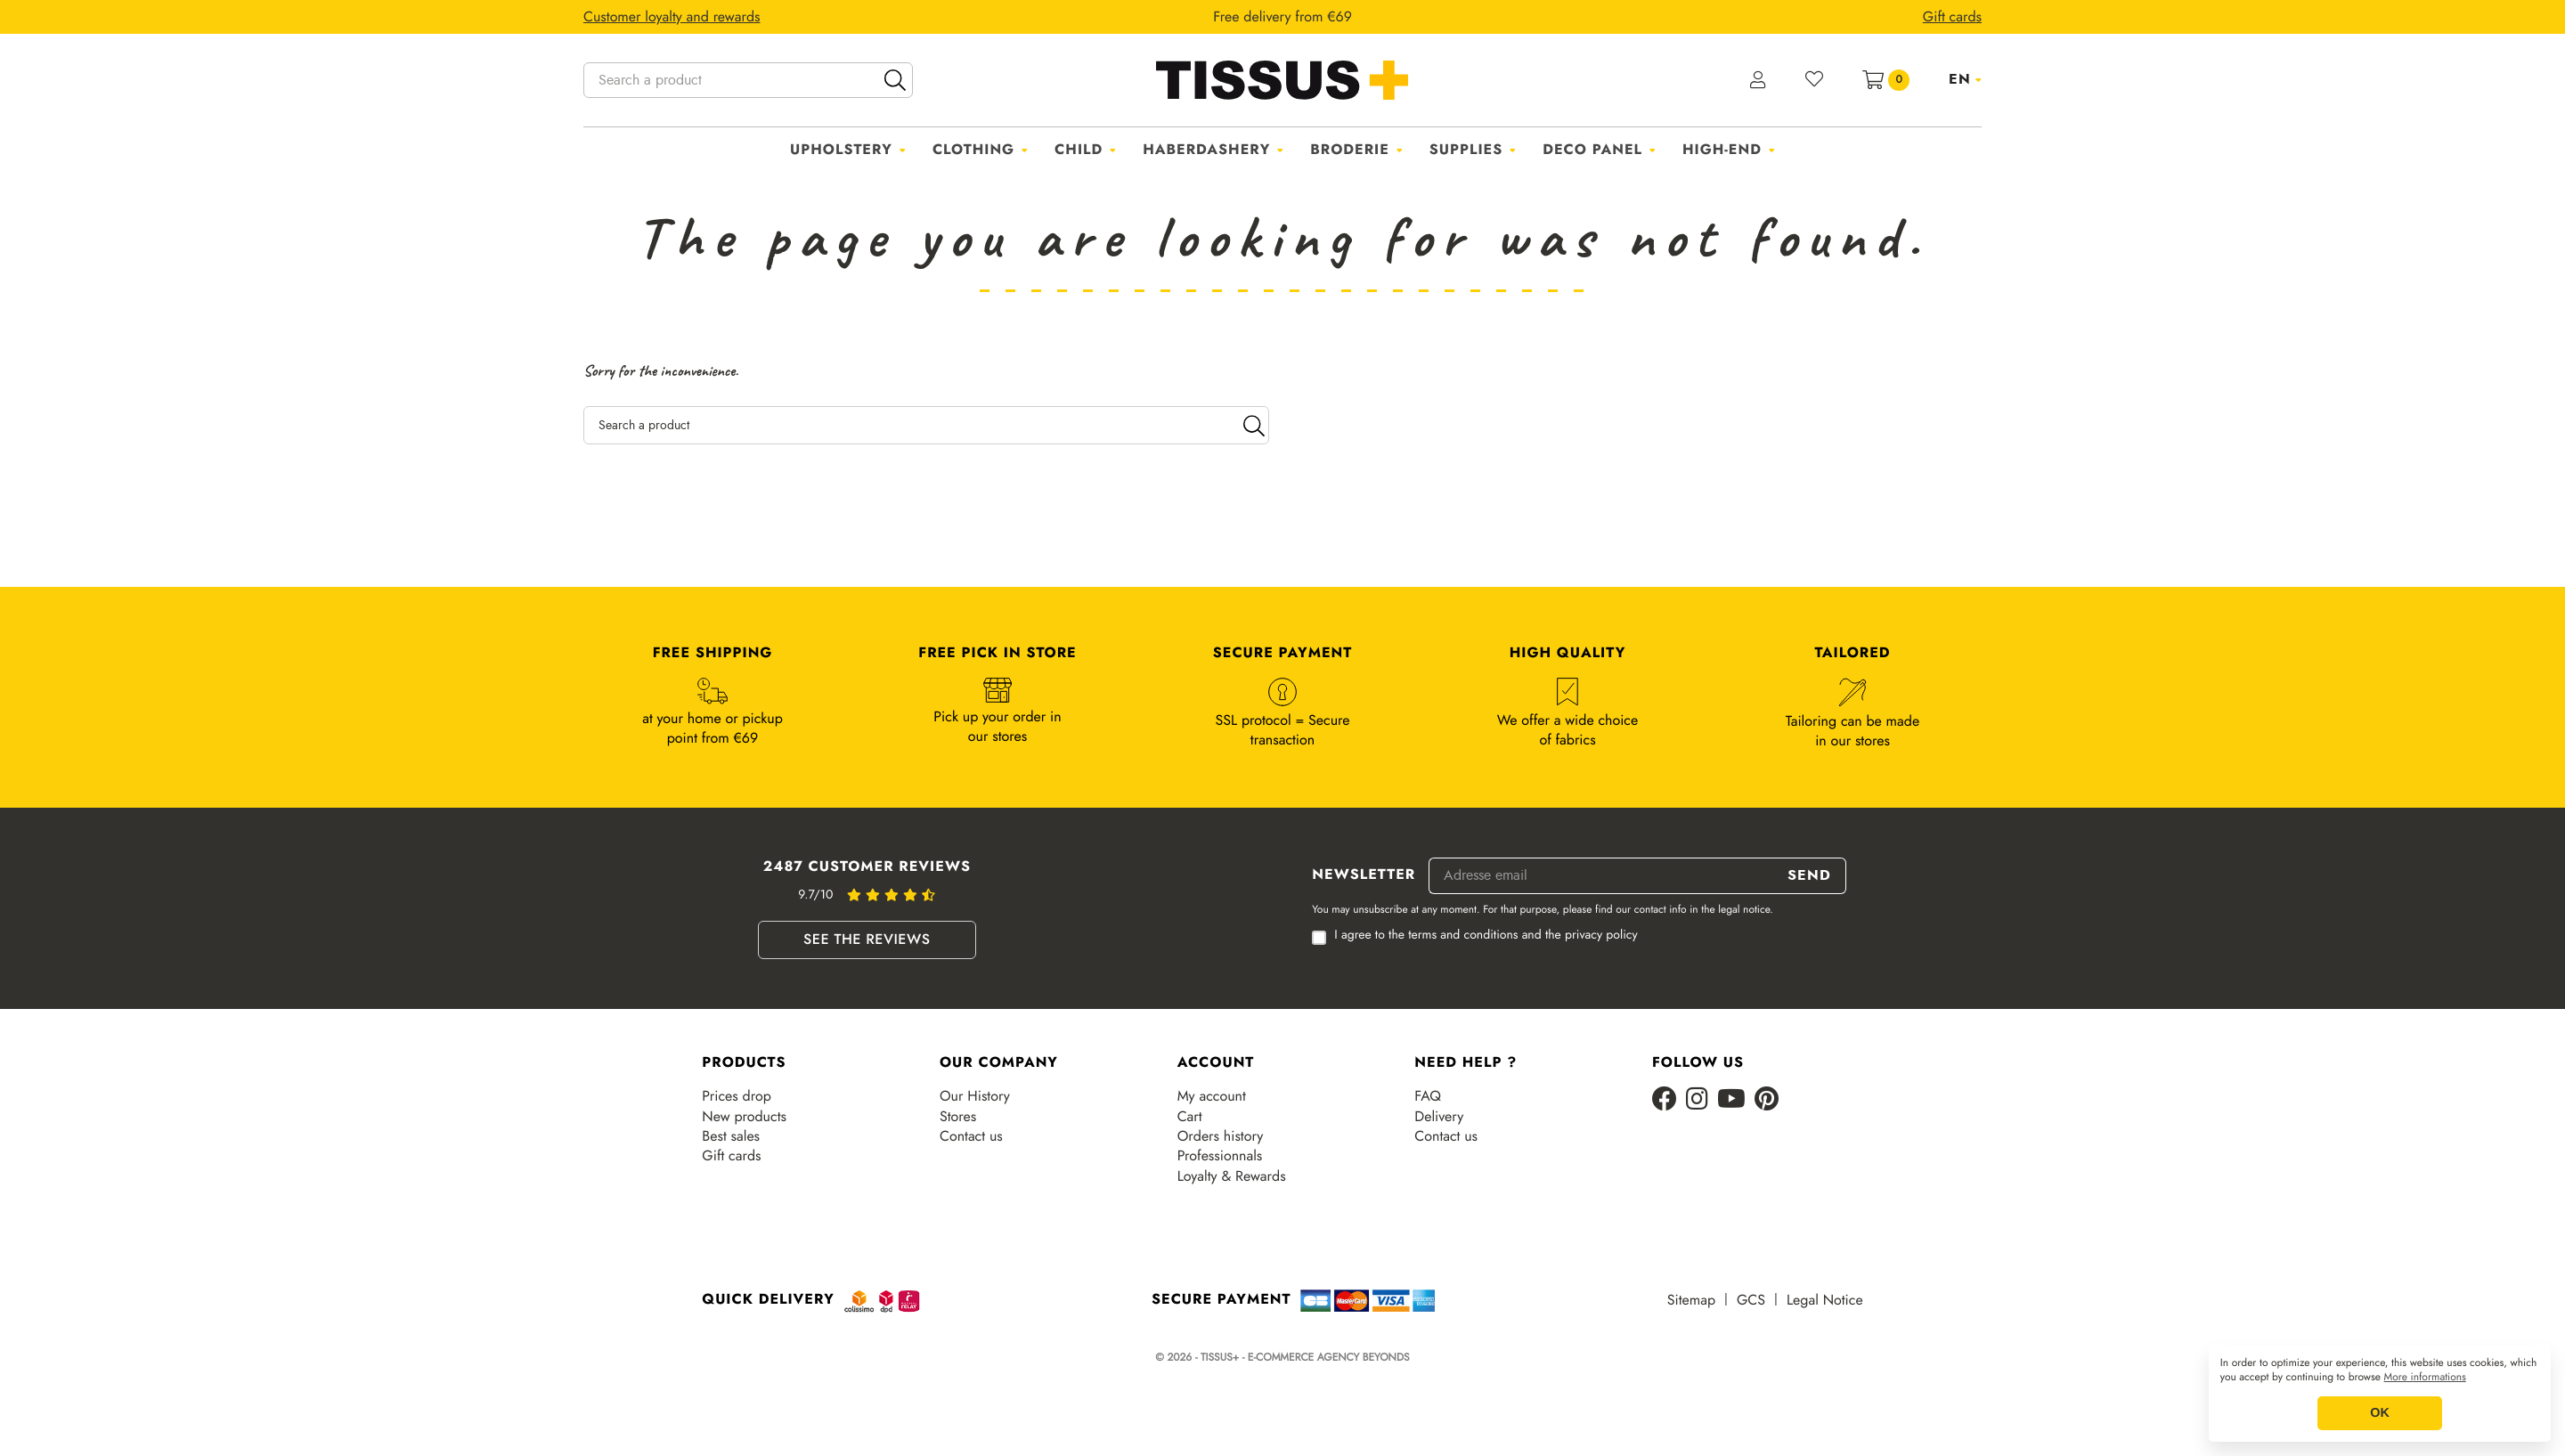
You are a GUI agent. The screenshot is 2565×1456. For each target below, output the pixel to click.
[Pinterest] (1767, 1100)
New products (744, 1117)
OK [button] (2380, 1413)
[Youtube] (1731, 1100)
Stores (958, 1117)
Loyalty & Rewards (1231, 1176)
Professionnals (1220, 1156)
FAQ (1427, 1096)
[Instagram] (1697, 1100)
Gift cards (731, 1156)
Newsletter (1363, 875)
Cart (1189, 1117)
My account (1211, 1096)
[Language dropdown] (1965, 79)
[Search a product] (748, 80)
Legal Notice (1825, 1300)
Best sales (731, 1136)
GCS (1751, 1300)
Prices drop (736, 1096)
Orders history (1220, 1136)
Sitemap (1691, 1300)
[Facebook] (1664, 1100)
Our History (975, 1096)
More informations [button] (2425, 1378)
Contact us (971, 1136)
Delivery (1438, 1117)
